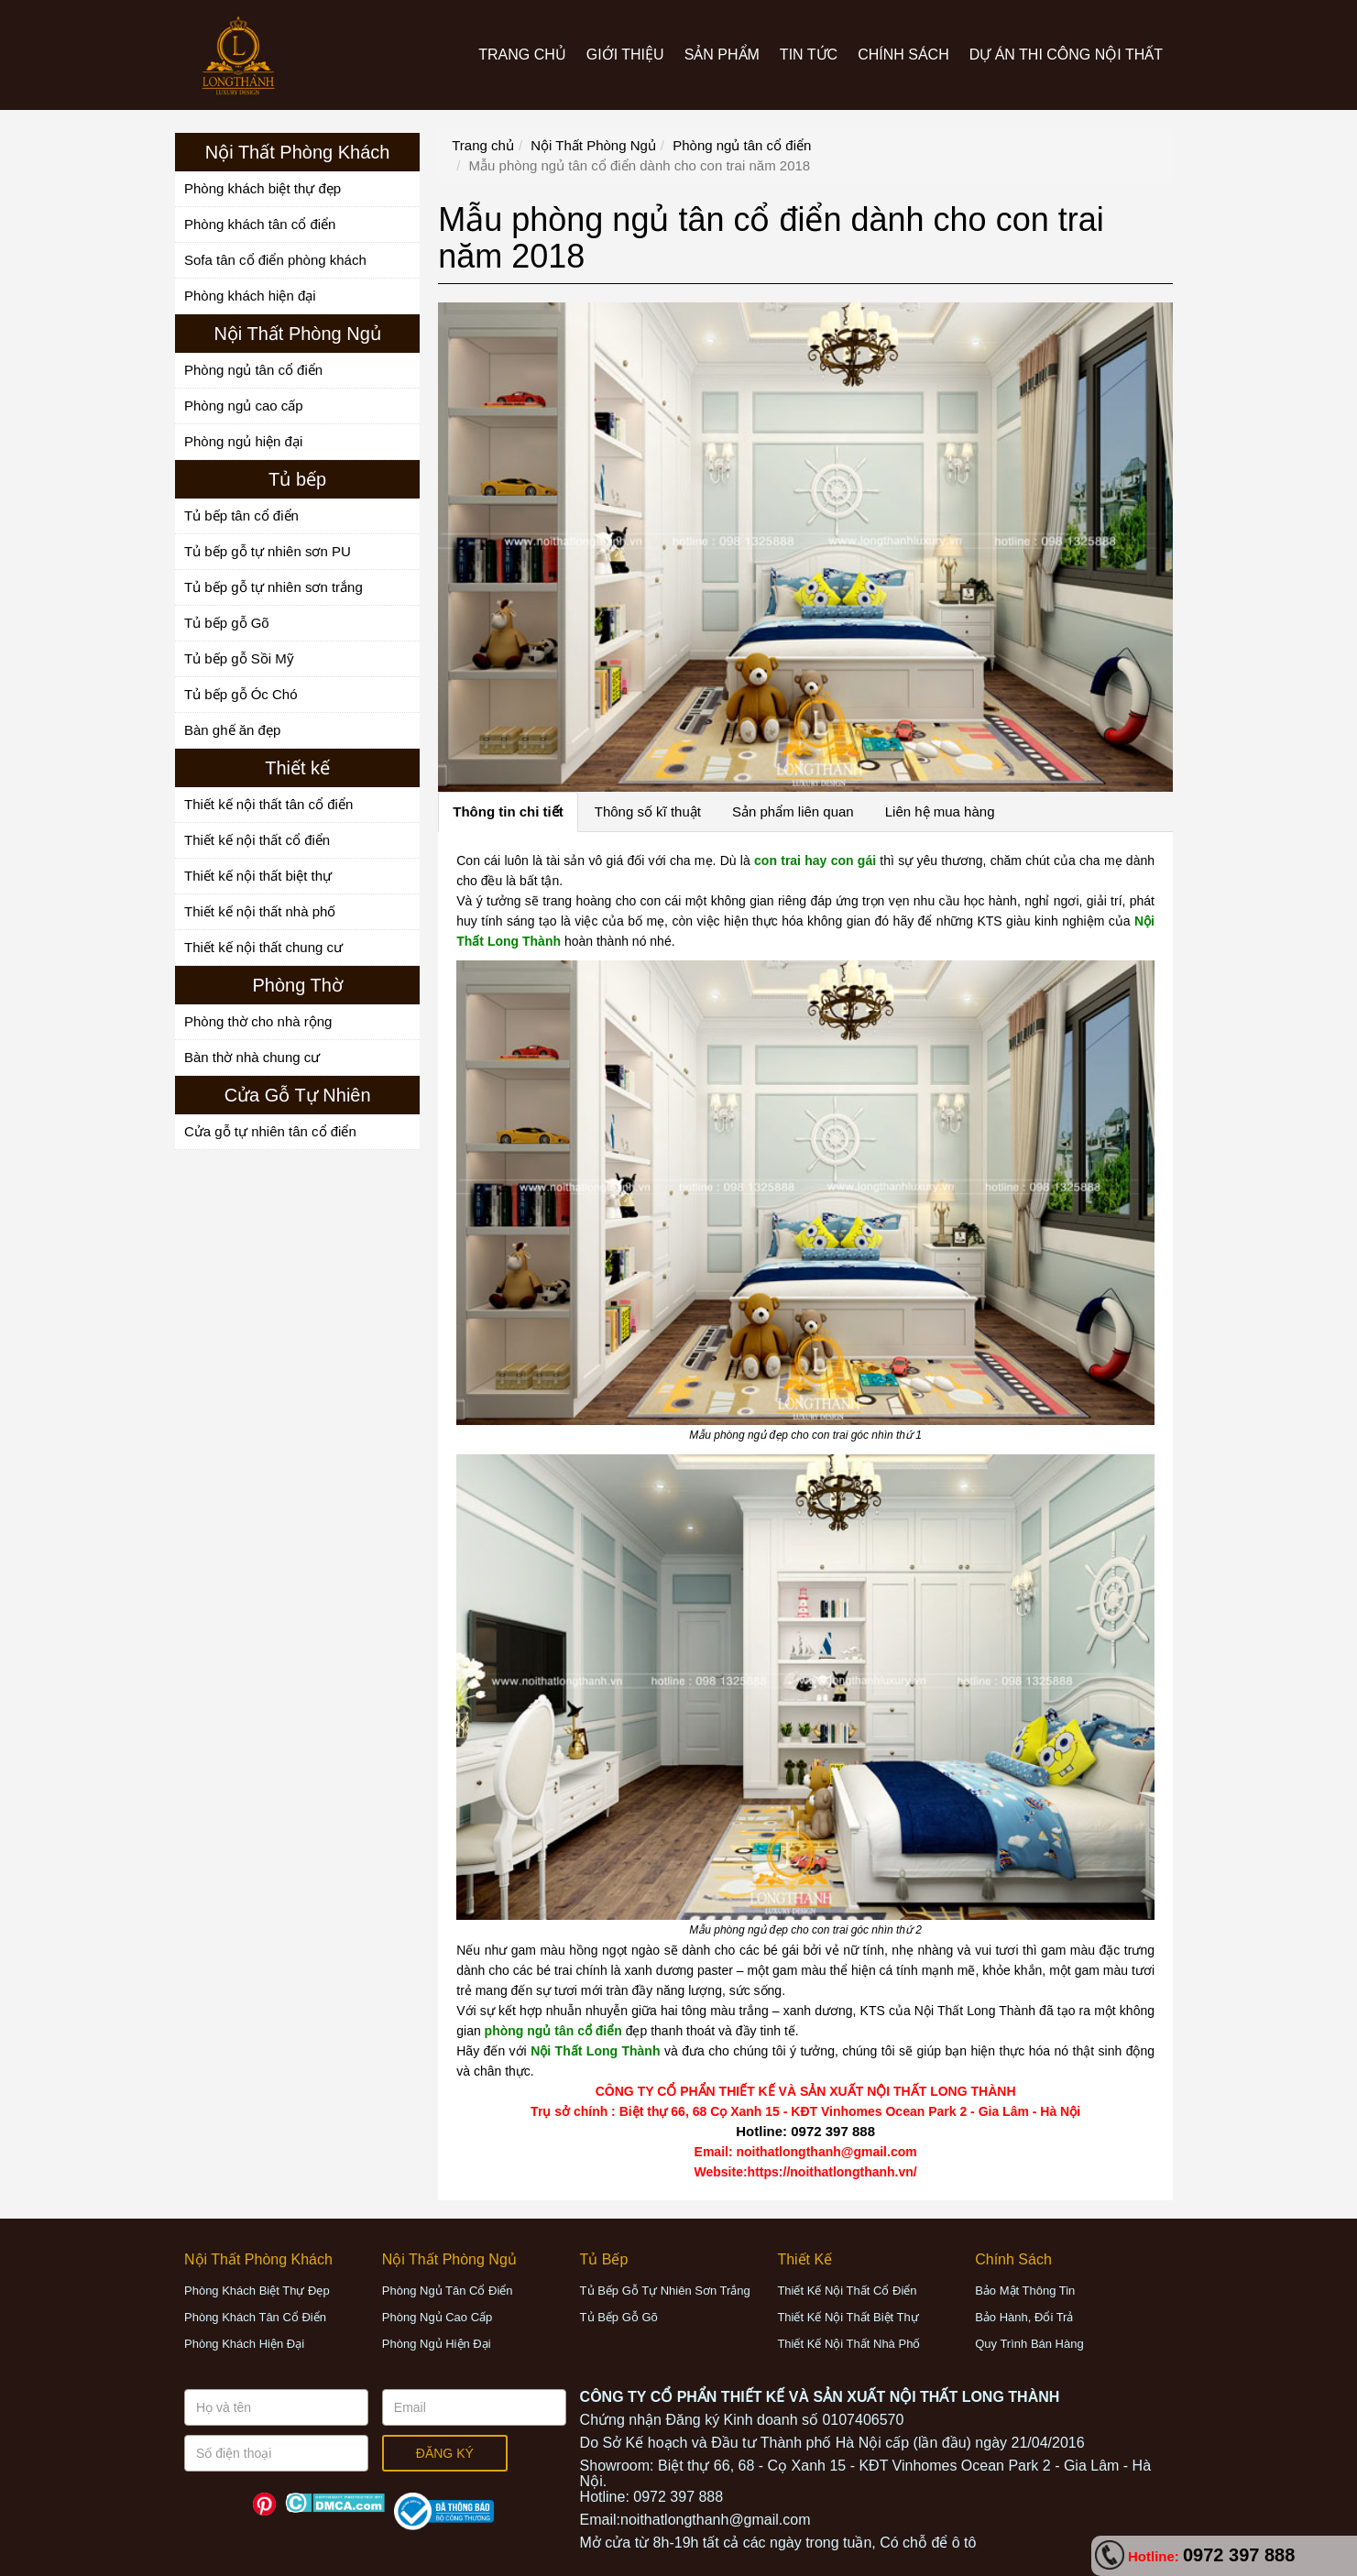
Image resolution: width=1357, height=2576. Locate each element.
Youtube (232, 2504)
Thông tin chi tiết (508, 811)
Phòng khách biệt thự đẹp (262, 188)
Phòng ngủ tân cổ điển (253, 370)
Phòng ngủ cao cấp (243, 405)
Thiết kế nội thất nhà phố (259, 911)
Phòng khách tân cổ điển (259, 224)
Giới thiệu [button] (625, 54)
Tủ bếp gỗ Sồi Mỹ (239, 658)
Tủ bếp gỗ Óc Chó (241, 694)
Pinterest (264, 2504)
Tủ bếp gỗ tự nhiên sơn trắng (273, 587)
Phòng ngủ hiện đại (243, 441)
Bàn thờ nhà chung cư (252, 1057)
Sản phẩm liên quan (793, 811)
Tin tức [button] (808, 54)
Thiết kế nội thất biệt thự (258, 875)
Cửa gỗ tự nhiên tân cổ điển (270, 1131)
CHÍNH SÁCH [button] (903, 54)
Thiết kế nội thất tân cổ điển (268, 804)
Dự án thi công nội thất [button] (1066, 54)
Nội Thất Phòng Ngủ (593, 145)
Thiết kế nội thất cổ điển (257, 840)
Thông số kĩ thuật (648, 811)
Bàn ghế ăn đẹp (232, 730)
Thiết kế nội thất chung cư (263, 947)
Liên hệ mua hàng (940, 811)
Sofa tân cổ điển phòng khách (275, 260)
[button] (258, 2259)
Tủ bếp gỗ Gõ (226, 622)
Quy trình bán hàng (1029, 2344)
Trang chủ (483, 145)
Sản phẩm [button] (722, 54)
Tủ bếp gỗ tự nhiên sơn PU (267, 551)
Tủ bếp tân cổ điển (241, 515)
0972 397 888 (1239, 2555)
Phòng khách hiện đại (250, 295)
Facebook (200, 2504)
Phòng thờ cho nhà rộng (258, 1021)
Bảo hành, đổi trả (1024, 2317)
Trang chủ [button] (522, 54)
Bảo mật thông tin (1025, 2290)
